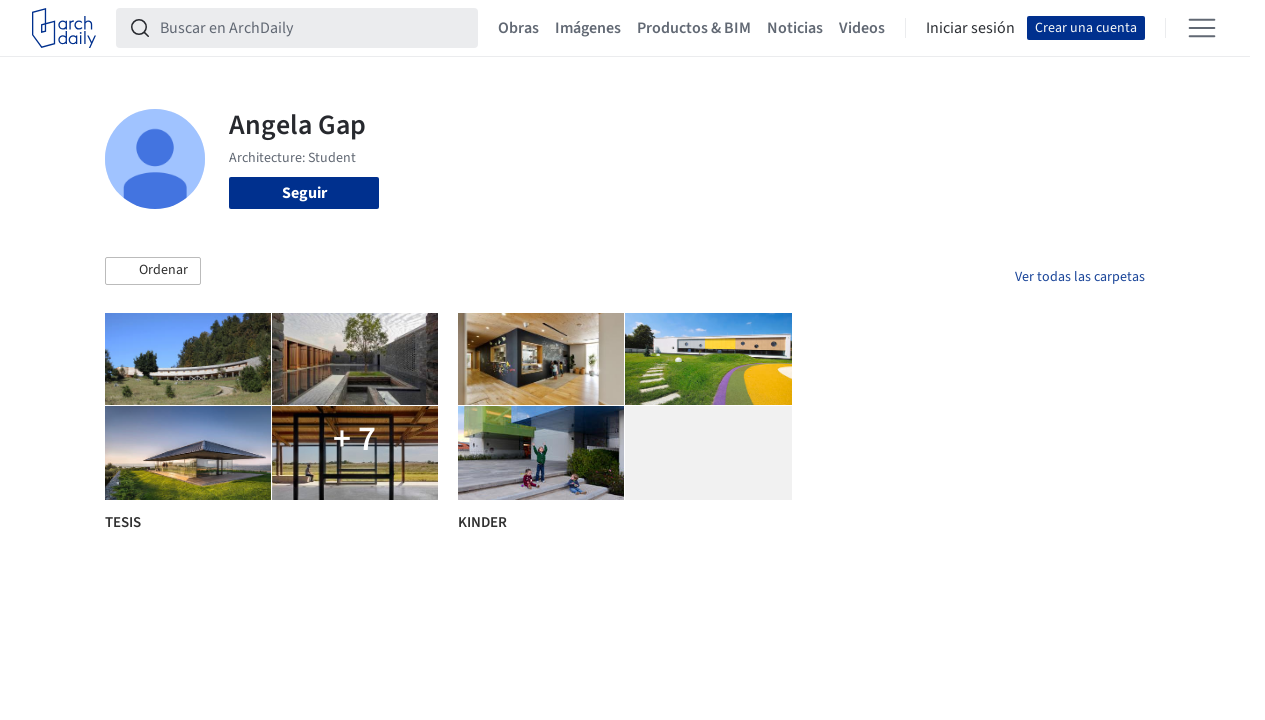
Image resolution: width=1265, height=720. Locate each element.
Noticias (795, 28)
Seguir (304, 193)
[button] (153, 271)
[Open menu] (1202, 28)
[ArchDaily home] (64, 28)
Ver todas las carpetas (1080, 277)
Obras (518, 28)
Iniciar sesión (970, 28)
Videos (862, 28)
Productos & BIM (694, 28)
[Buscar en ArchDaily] (313, 28)
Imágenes (588, 28)
